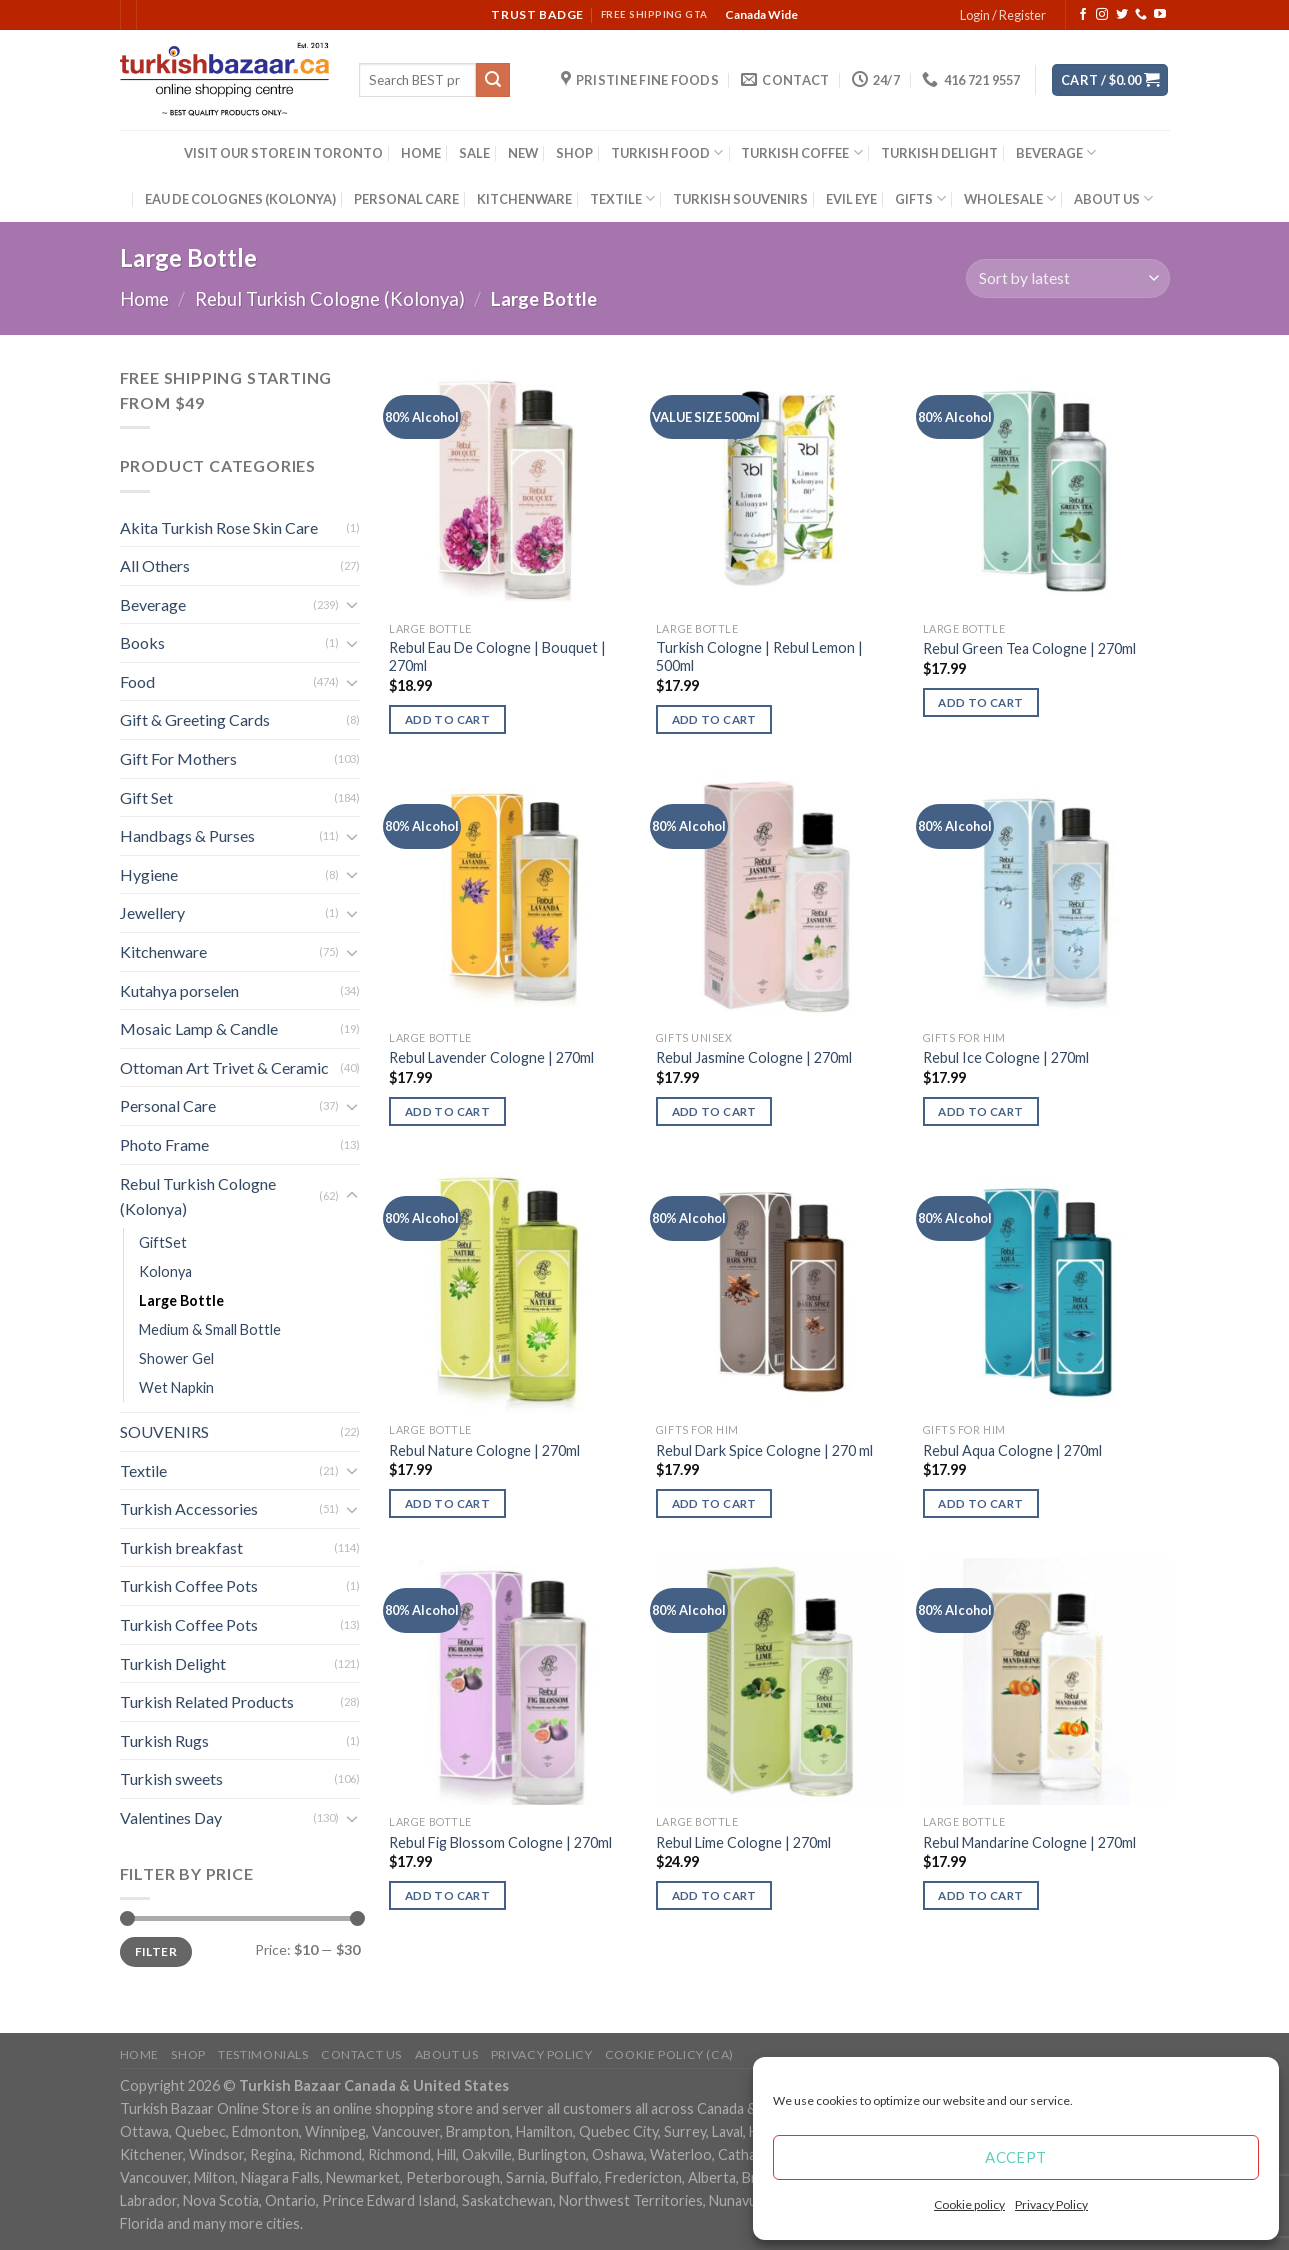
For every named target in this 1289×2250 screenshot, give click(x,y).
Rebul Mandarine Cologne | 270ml (1029, 1842)
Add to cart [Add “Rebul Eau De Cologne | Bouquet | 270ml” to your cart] (447, 719)
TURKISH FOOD (667, 152)
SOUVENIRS (164, 1431)
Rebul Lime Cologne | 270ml (743, 1842)
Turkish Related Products (207, 1701)
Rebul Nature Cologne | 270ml (484, 1450)
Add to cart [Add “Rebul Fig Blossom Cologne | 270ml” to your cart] (447, 1895)
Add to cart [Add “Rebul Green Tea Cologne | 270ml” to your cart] (980, 702)
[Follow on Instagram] (1102, 15)
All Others (155, 565)
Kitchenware (163, 951)
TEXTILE (622, 198)
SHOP (574, 153)
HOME (421, 153)
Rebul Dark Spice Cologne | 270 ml (764, 1450)
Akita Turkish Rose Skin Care (219, 527)
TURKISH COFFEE (801, 152)
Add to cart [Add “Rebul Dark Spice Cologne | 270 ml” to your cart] (714, 1503)
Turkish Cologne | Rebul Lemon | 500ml (759, 657)
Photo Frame (164, 1144)
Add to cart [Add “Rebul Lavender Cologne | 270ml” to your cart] (447, 1111)
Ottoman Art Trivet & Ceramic (224, 1067)
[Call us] (1141, 15)
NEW (523, 153)
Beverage (153, 604)
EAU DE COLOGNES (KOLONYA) (240, 199)
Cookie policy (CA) (669, 2054)
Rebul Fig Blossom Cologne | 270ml (500, 1842)
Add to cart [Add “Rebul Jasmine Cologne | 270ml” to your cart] (714, 1111)
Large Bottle (181, 1300)
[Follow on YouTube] (1160, 15)
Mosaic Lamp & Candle (199, 1028)
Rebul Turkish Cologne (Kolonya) (330, 299)
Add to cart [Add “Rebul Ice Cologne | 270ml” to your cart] (980, 1111)
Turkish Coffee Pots (189, 1585)
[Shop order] (1067, 278)
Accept (1016, 2157)
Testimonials (263, 2054)
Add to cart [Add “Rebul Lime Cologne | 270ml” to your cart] (714, 1895)
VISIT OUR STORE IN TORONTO (283, 153)
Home (144, 299)
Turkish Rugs (164, 1740)
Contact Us (361, 2054)
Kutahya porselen (179, 990)
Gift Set (146, 797)
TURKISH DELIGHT (939, 153)
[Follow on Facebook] (1083, 15)
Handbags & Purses (187, 835)
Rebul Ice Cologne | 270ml (1006, 1057)
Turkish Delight (173, 1663)
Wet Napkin (176, 1387)
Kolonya (165, 1271)
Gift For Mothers (178, 758)
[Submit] (493, 80)
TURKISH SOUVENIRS (740, 199)
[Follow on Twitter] (1122, 15)
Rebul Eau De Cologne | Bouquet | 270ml (497, 657)
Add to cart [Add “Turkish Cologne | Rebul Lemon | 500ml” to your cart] (714, 719)
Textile (143, 1470)
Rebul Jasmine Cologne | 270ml (754, 1057)
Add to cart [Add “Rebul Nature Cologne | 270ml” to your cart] (447, 1503)
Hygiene (149, 874)
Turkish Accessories (189, 1508)
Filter (156, 1951)
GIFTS (920, 198)
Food (137, 681)
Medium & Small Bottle (210, 1329)
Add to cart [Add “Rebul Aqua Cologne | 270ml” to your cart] (980, 1503)
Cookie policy (969, 2204)
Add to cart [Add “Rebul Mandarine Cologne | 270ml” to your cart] (980, 1895)
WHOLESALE (1010, 198)
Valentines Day (171, 1817)
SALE (474, 153)
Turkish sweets (171, 1778)
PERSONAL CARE (406, 199)
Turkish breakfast (181, 1547)
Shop (188, 2054)
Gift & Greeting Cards (195, 719)
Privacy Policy (1051, 2204)
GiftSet (163, 1242)
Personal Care (168, 1105)
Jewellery (152, 912)
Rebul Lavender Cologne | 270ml (491, 1057)
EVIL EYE (851, 199)
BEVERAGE (1056, 152)
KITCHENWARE (524, 199)
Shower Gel (176, 1358)
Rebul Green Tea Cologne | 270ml (1029, 648)
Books (142, 642)
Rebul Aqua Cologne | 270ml (1012, 1450)
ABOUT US (1113, 198)
